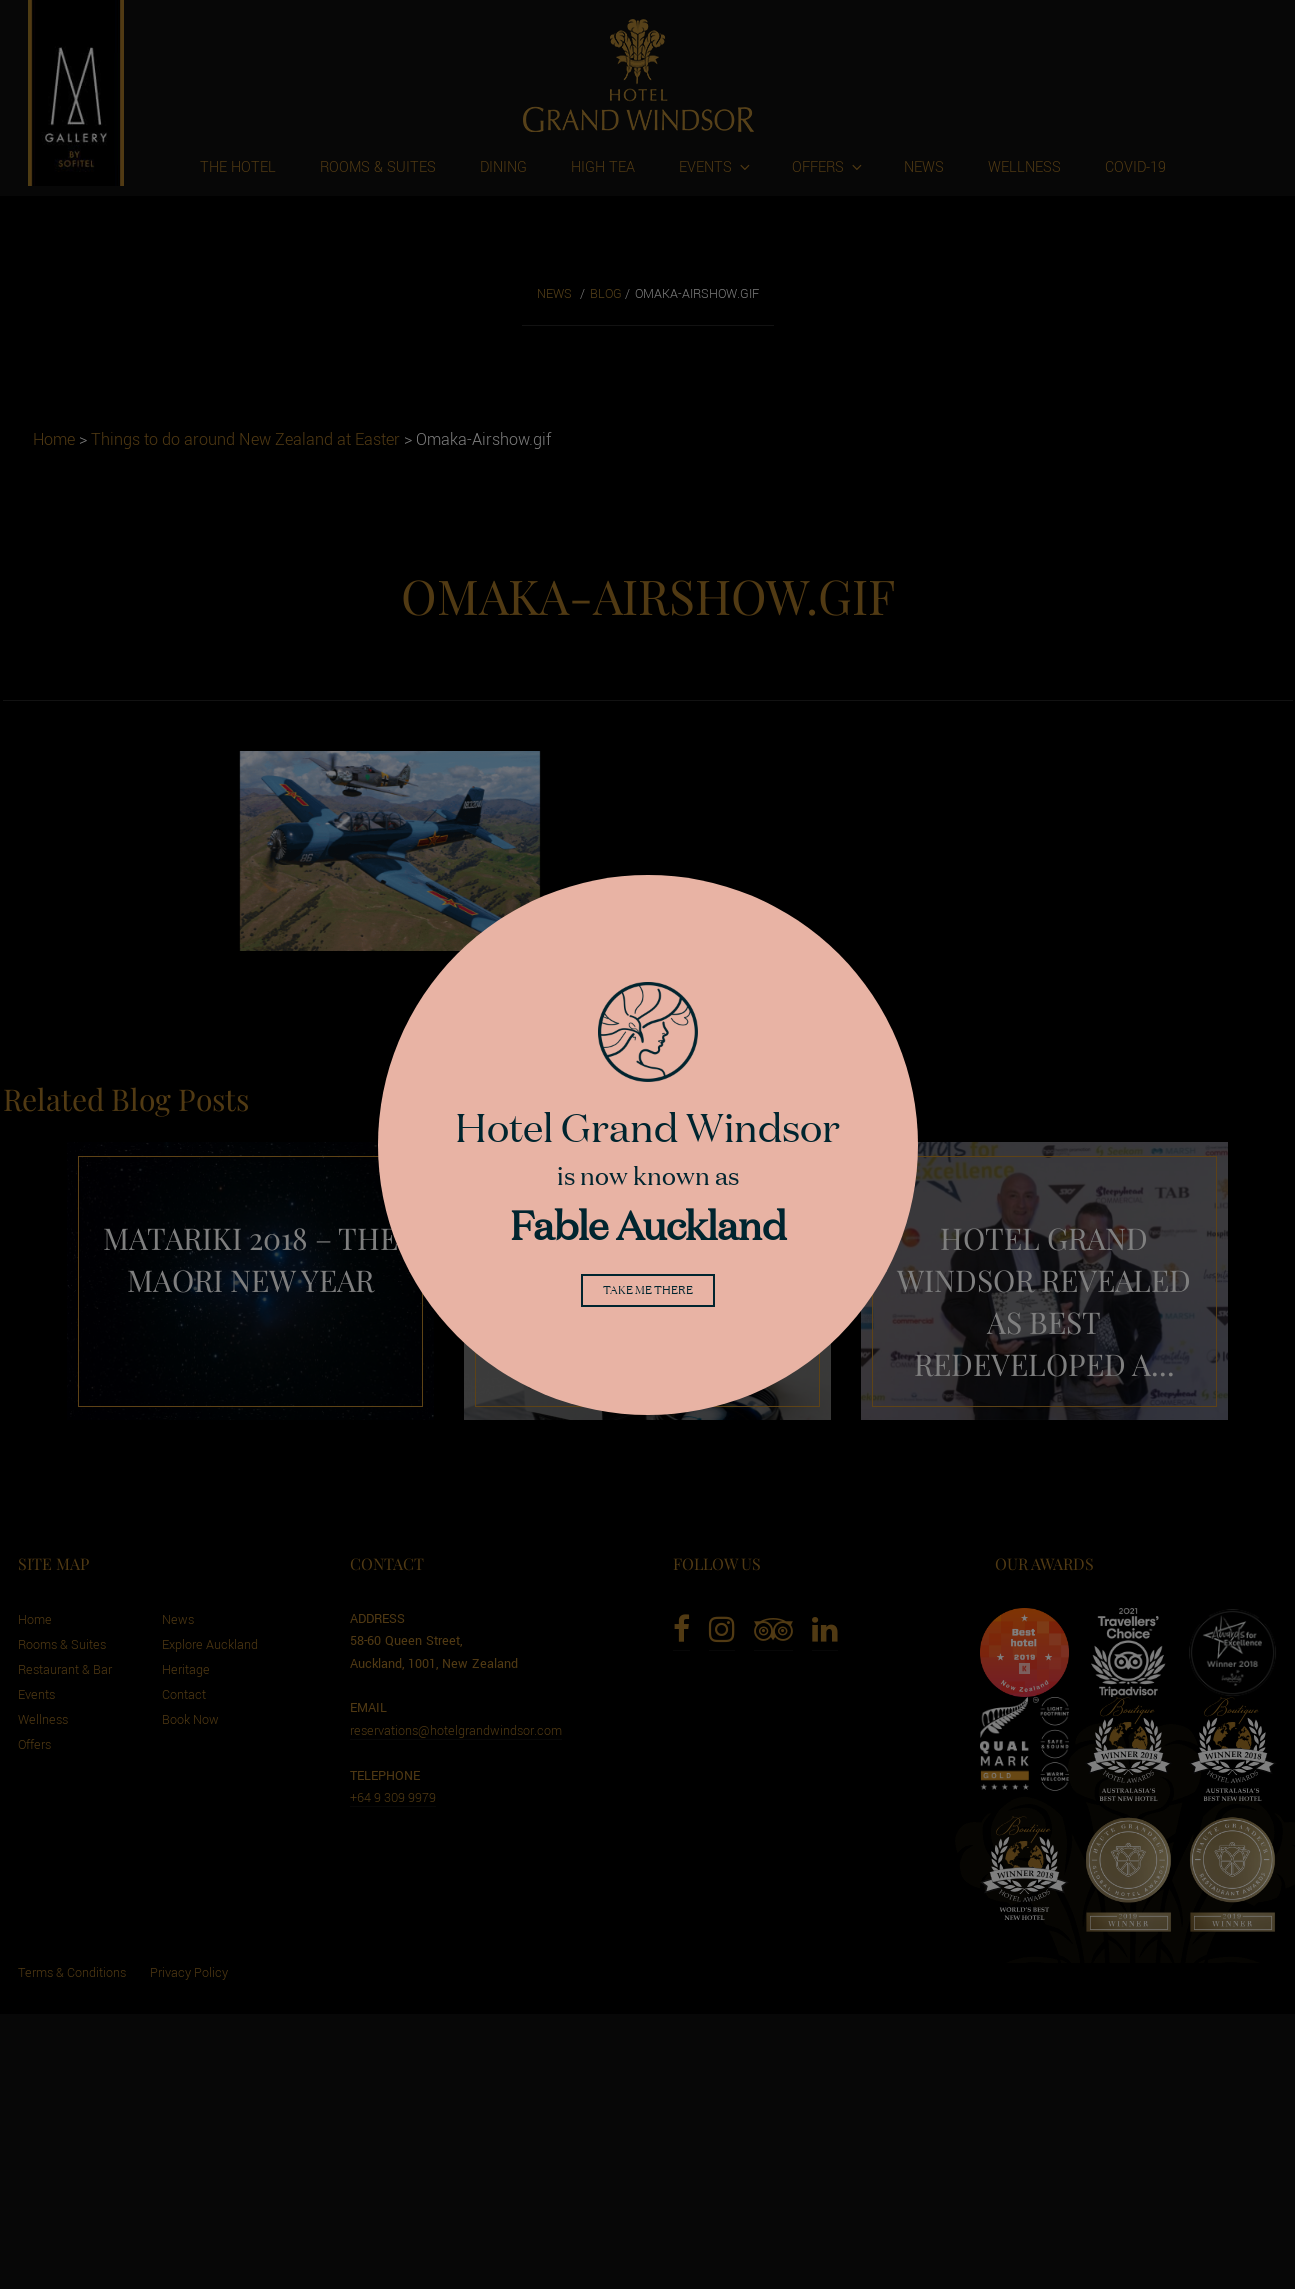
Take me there (648, 1293)
